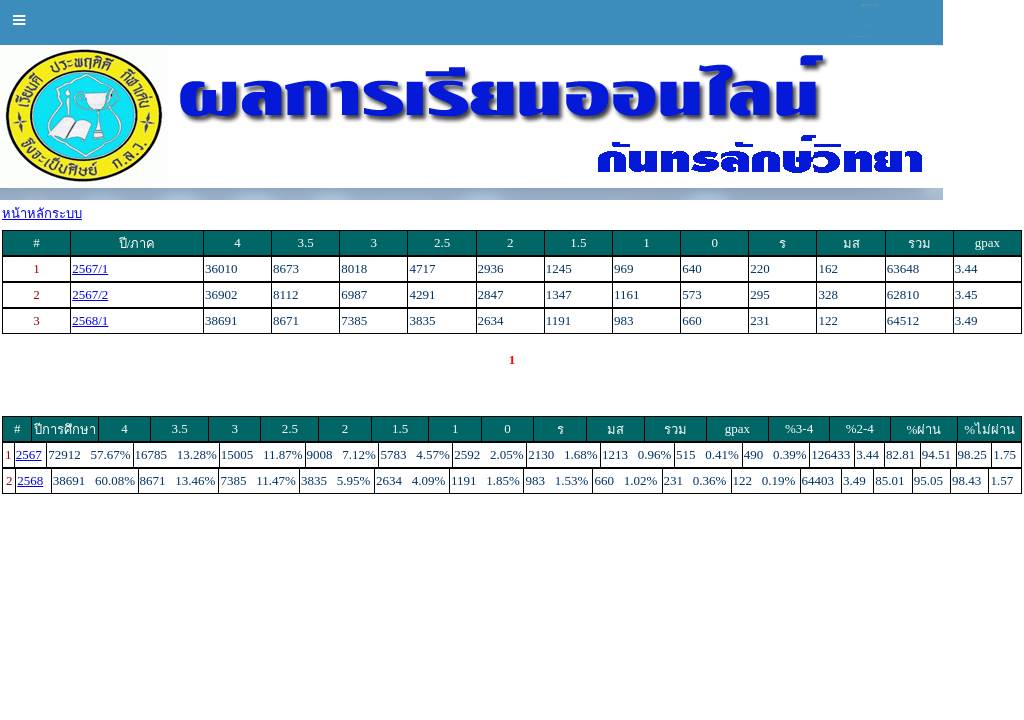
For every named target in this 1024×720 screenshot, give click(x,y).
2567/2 (90, 294)
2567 (29, 454)
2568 (30, 480)
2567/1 (90, 268)
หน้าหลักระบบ (42, 213)
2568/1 (90, 320)
